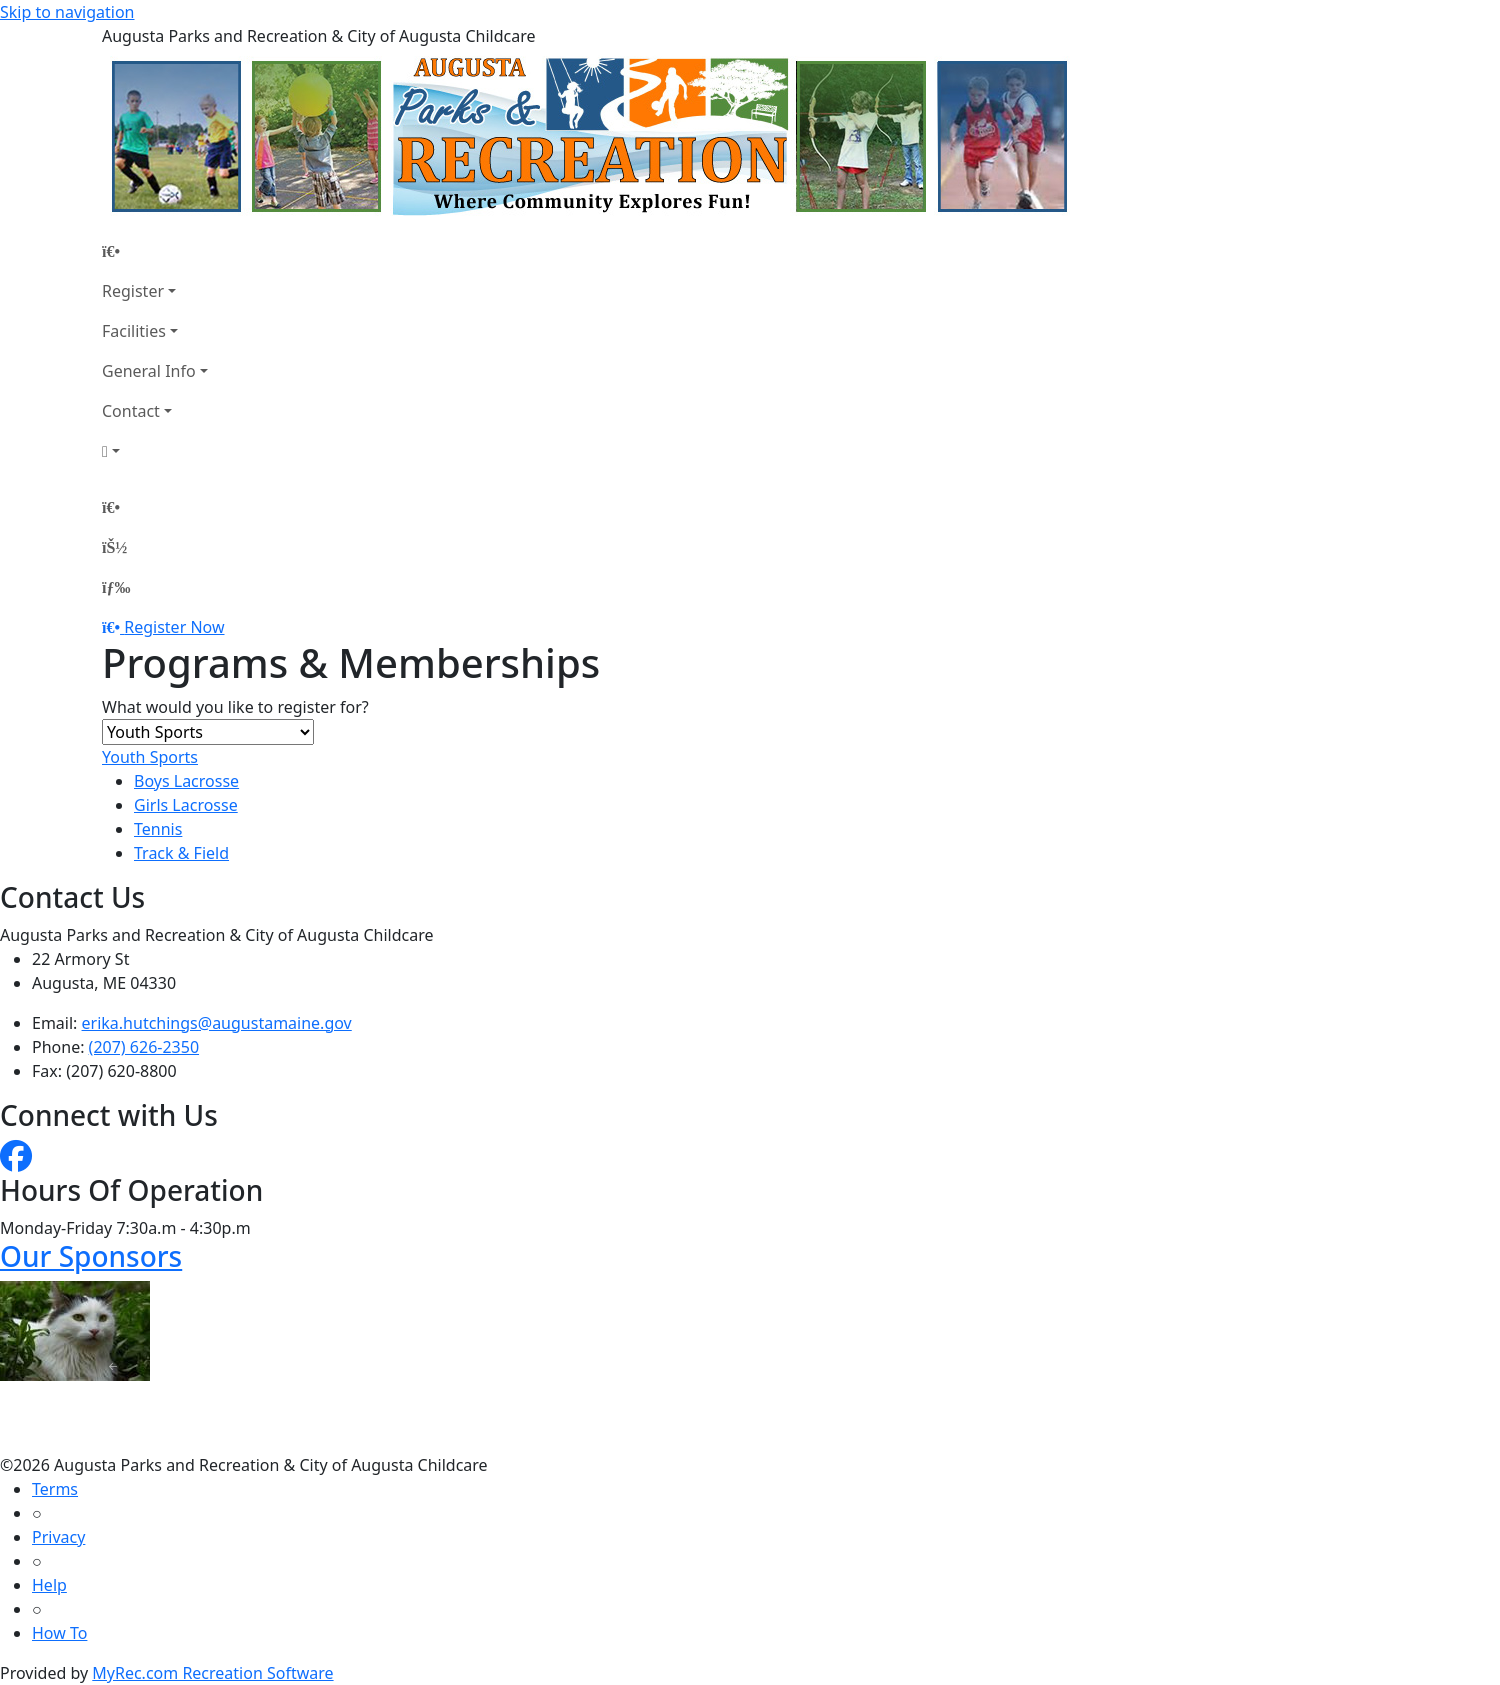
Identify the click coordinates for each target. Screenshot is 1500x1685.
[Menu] (116, 587)
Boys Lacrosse (186, 781)
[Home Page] (155, 251)
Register (133, 291)
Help (49, 1585)
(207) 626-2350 (144, 1047)
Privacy (58, 1537)
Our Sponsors (91, 1256)
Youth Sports (150, 757)
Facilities (134, 331)
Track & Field (181, 853)
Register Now (174, 627)
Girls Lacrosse (186, 805)
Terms (55, 1489)
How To (59, 1633)
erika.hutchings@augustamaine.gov (217, 1023)
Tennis (158, 829)
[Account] (155, 451)
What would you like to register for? (235, 707)
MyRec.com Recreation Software (212, 1673)
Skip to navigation (67, 12)
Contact (131, 411)
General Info (149, 371)
